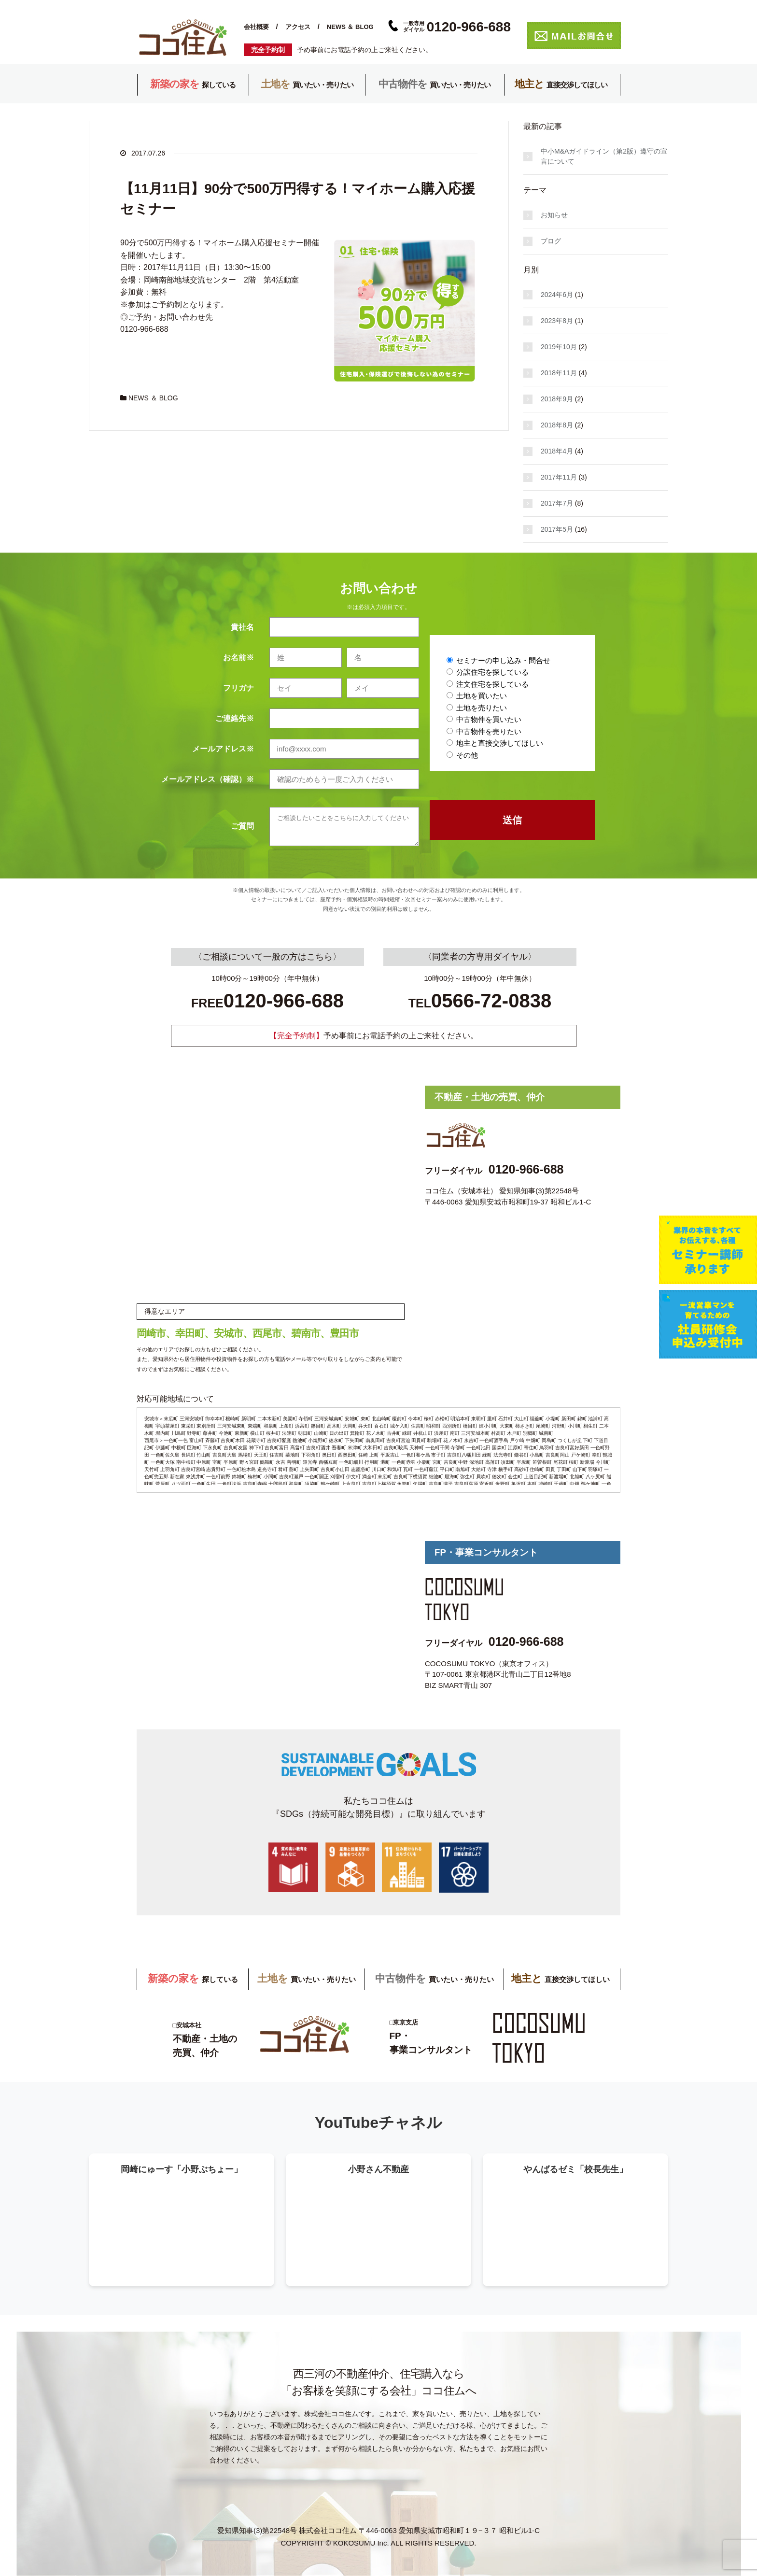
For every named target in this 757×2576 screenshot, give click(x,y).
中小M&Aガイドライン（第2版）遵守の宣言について (604, 156)
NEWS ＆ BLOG (350, 26)
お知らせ (554, 215)
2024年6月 (557, 294)
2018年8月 (557, 425)
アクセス (297, 26)
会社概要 (256, 26)
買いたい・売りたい (307, 85)
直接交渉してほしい (561, 85)
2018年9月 (557, 399)
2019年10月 (559, 347)
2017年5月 (557, 529)
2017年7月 (557, 503)
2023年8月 (557, 321)
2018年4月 (557, 451)
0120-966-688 (526, 1169)
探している (193, 85)
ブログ (551, 241)
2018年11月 (559, 373)
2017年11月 (559, 477)
